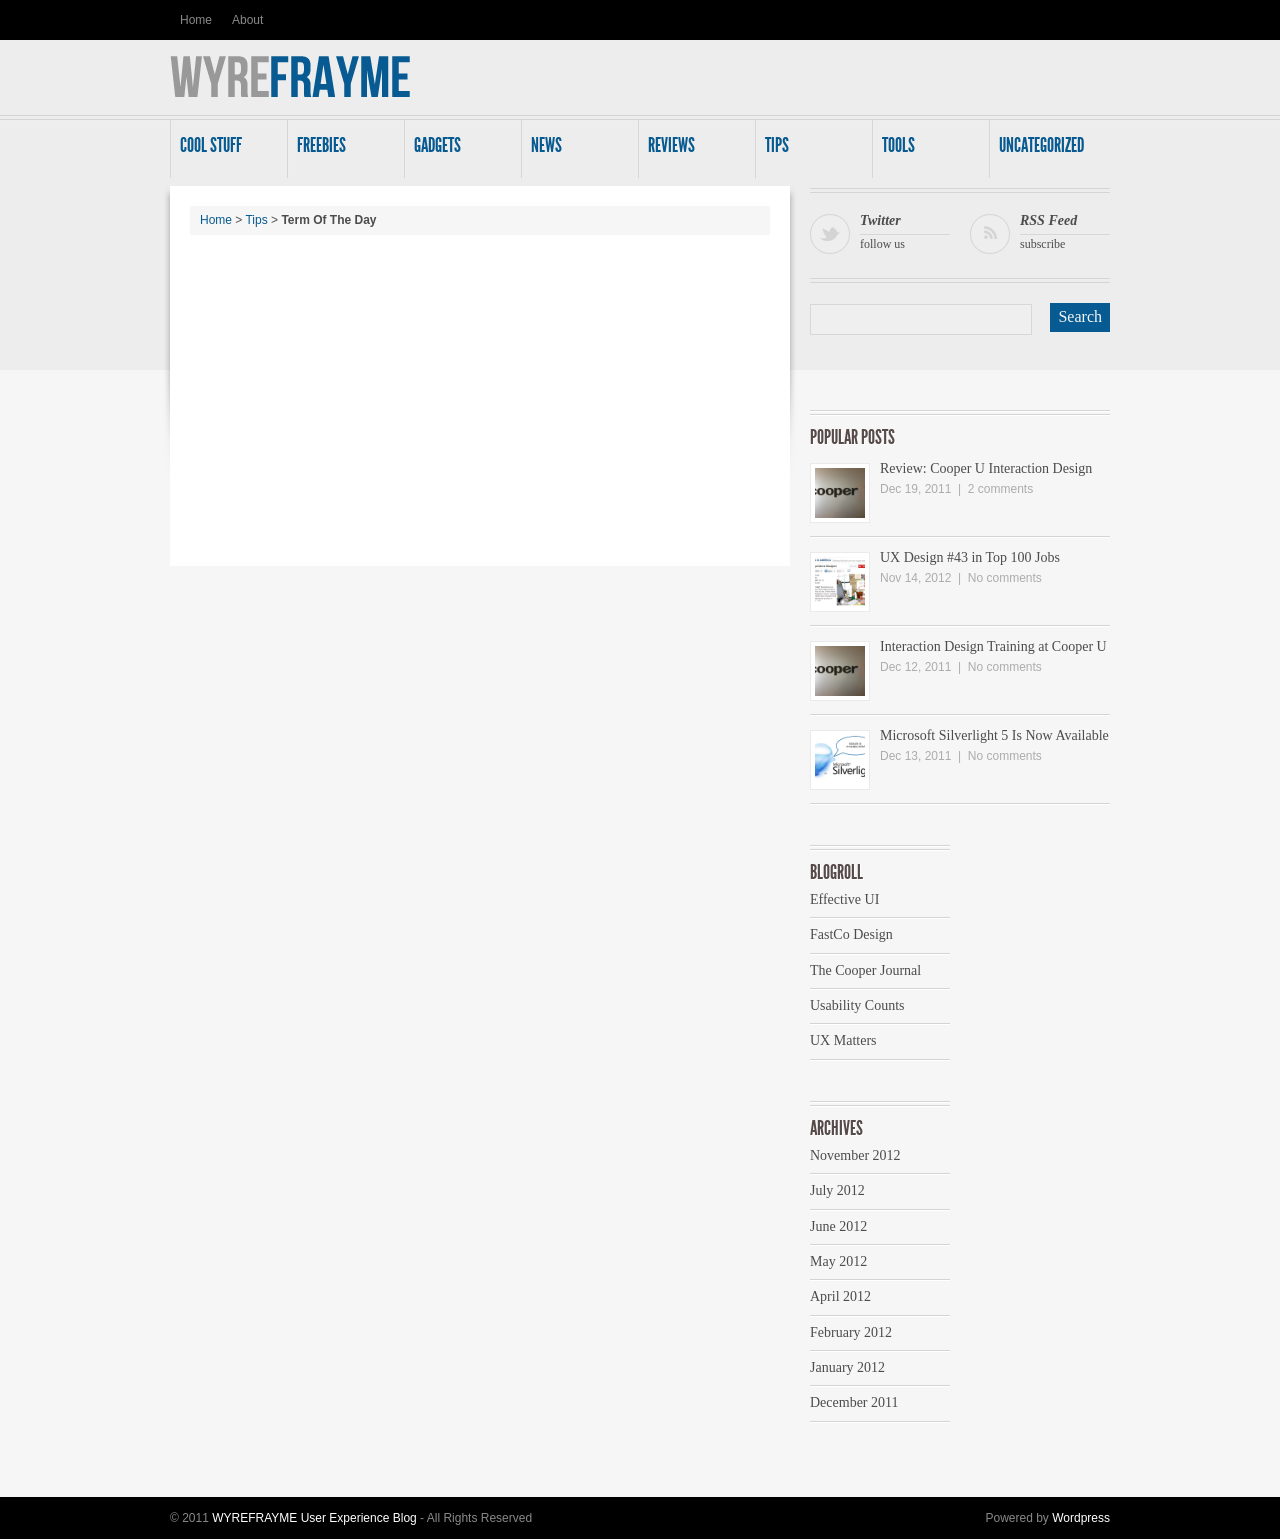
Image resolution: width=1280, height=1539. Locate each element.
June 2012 (838, 1226)
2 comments (1000, 489)
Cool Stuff (225, 151)
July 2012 (837, 1190)
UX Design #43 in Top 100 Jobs (970, 557)
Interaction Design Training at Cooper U (993, 646)
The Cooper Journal (865, 970)
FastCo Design (851, 934)
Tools (927, 151)
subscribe (1065, 230)
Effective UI (844, 899)
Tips (810, 151)
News (576, 151)
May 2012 (838, 1261)
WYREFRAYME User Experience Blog (314, 1518)
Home (196, 20)
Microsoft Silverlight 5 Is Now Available (994, 735)
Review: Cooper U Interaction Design (986, 468)
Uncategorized (1044, 151)
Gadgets (459, 151)
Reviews (693, 151)
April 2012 (840, 1296)
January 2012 (847, 1367)
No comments (1005, 578)
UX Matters (843, 1040)
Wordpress (1081, 1518)
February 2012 (851, 1332)
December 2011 (854, 1402)
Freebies (342, 151)
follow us (905, 230)
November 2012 (855, 1155)
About (247, 20)
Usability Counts (857, 1005)
